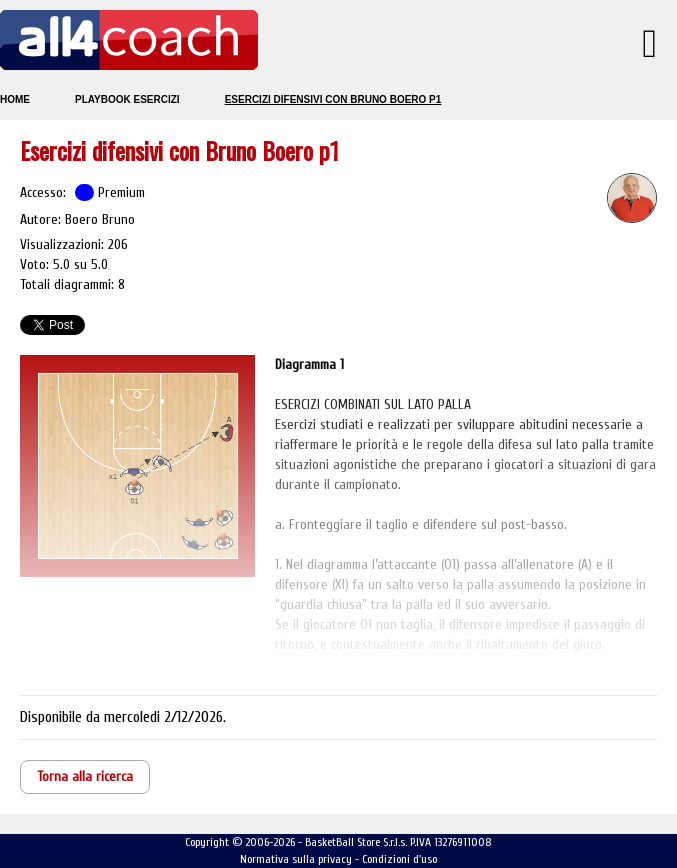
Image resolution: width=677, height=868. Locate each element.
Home (15, 99)
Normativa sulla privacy (296, 859)
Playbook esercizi (127, 99)
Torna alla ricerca (85, 776)
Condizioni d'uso (399, 859)
